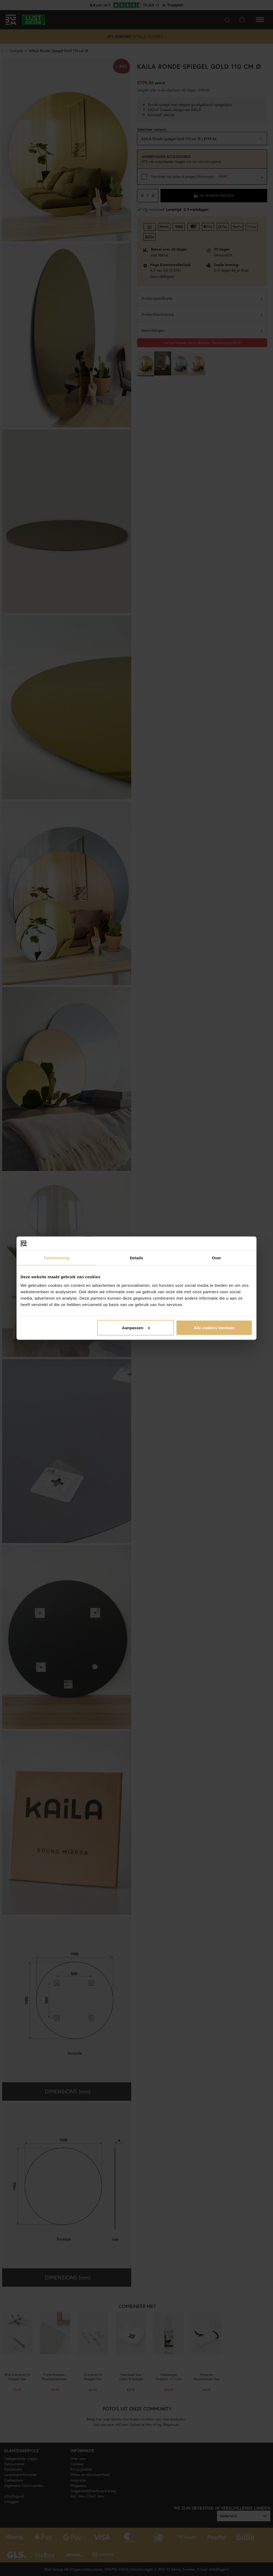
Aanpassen (136, 1327)
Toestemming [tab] (56, 1258)
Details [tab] (136, 1258)
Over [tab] (216, 1258)
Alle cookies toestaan (214, 1327)
